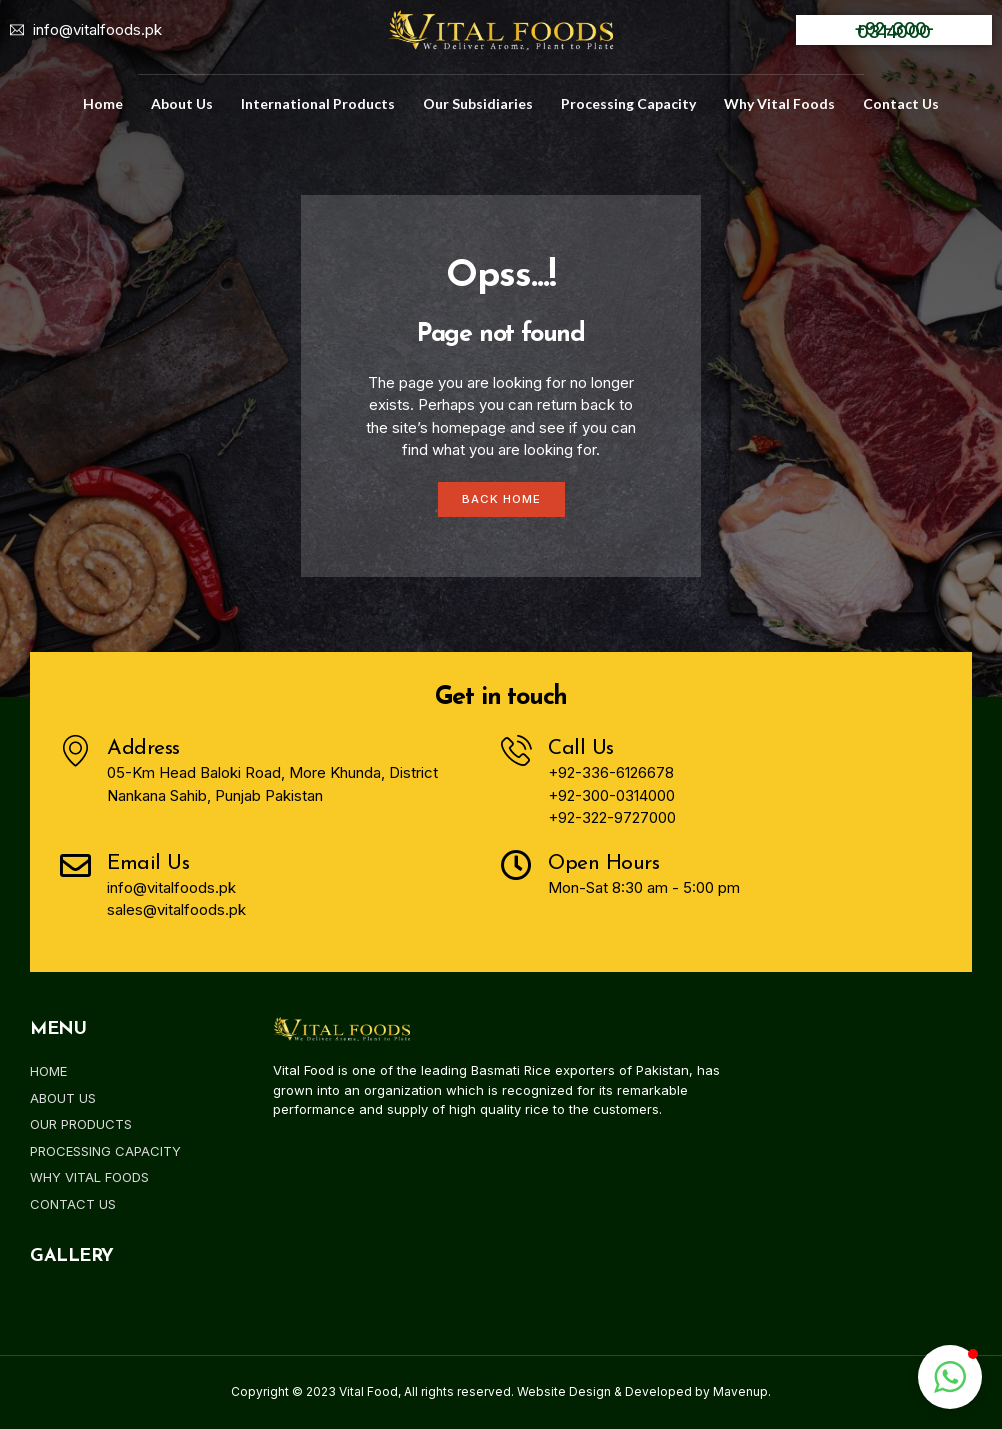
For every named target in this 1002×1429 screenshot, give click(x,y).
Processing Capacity (628, 103)
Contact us (901, 103)
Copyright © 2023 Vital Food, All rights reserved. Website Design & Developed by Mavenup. (501, 1392)
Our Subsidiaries (478, 103)
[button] (950, 1377)
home (103, 103)
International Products (318, 103)
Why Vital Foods (779, 103)
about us (182, 103)
